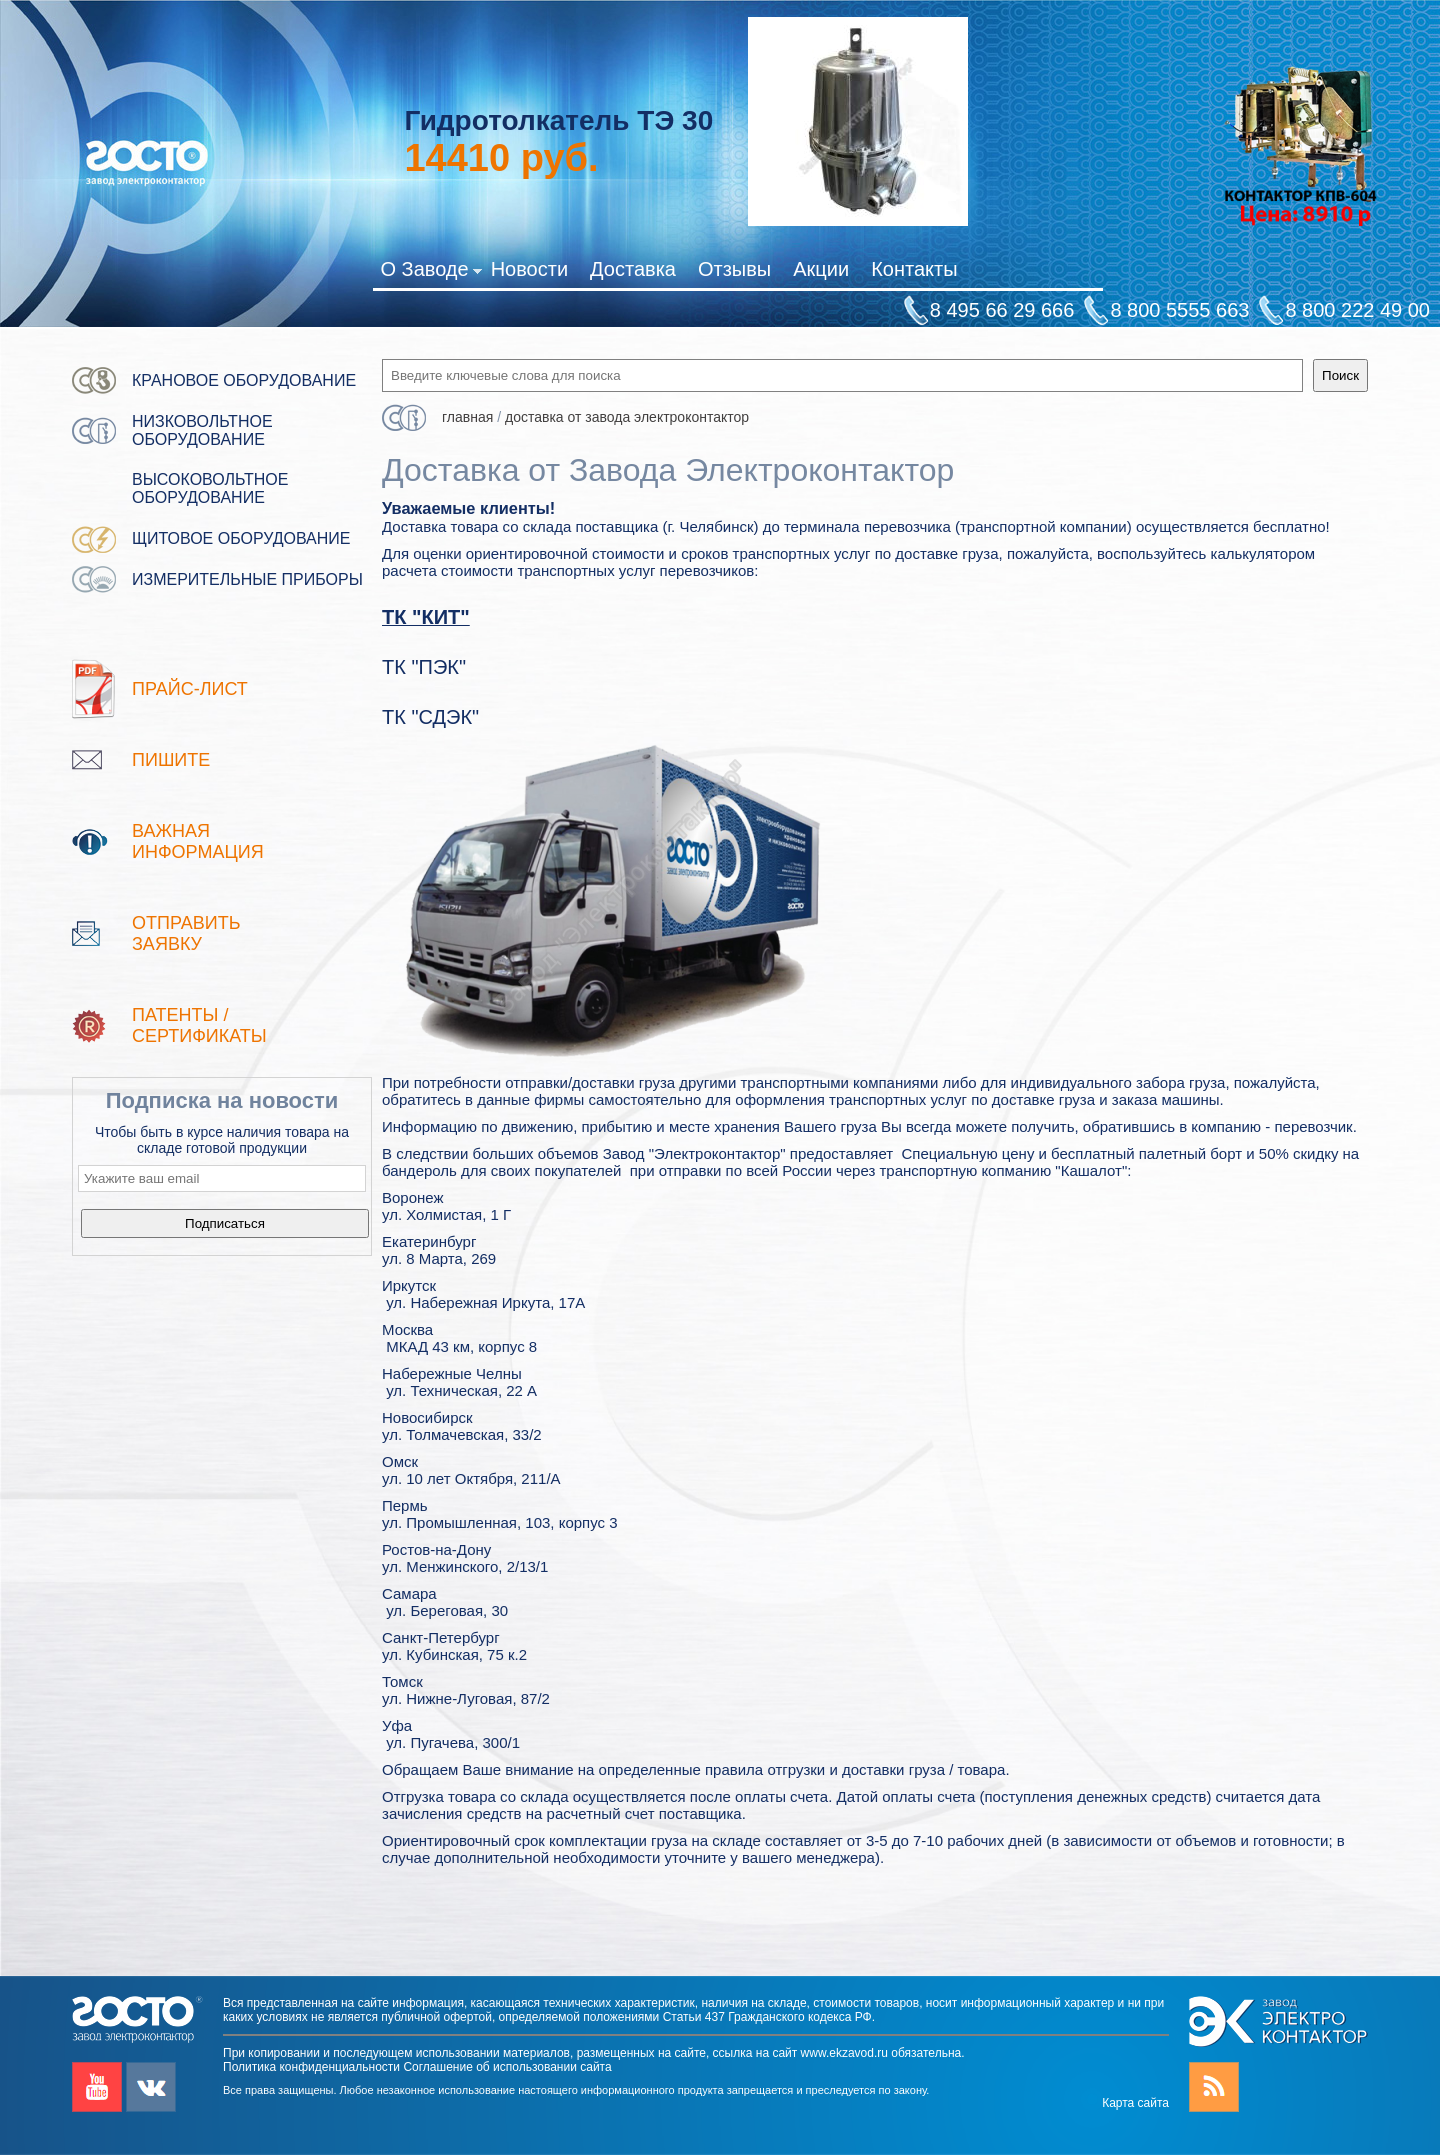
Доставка (633, 269)
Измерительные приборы (247, 579)
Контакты (914, 269)
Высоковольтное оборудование (210, 488)
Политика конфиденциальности (311, 2067)
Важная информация (198, 841)
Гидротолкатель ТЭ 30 (558, 120)
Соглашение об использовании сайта (507, 2067)
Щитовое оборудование (241, 538)
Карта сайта (1135, 2103)
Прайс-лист (190, 689)
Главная (467, 417)
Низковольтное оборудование (202, 430)
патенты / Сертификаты (199, 1025)
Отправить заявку (186, 933)
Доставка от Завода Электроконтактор (627, 417)
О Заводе (430, 273)
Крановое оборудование (244, 380)
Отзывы (734, 269)
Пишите (171, 760)
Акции (821, 269)
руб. (501, 158)
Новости (529, 269)
